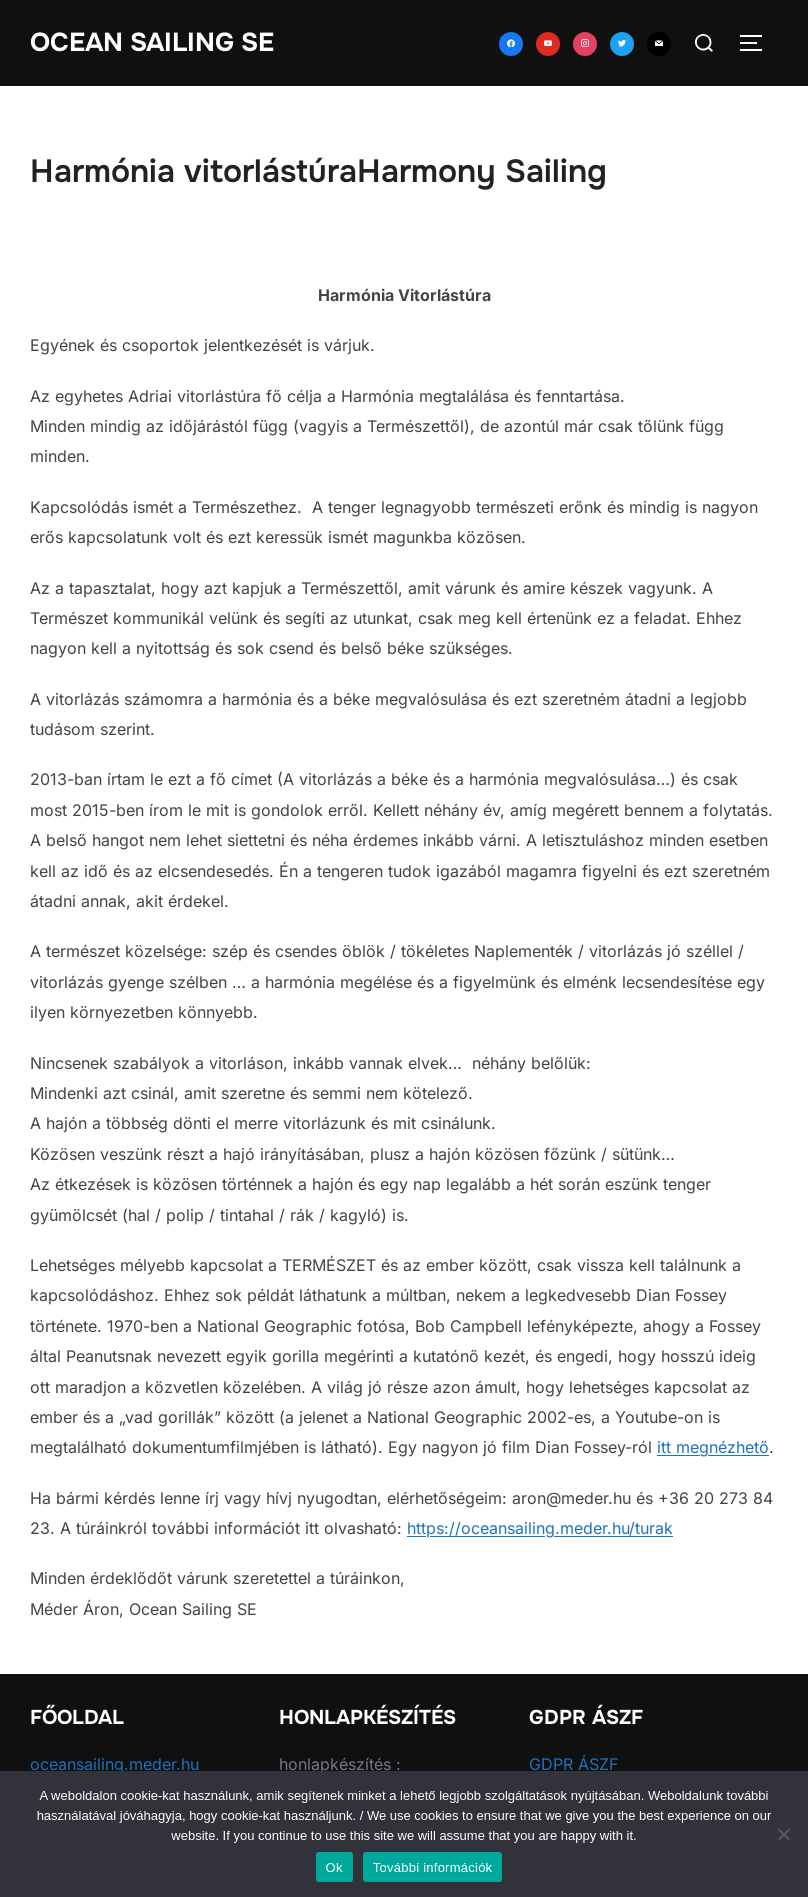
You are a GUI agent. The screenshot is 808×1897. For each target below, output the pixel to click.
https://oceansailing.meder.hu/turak (540, 1528)
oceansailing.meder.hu (114, 1764)
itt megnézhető (713, 1447)
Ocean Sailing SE (152, 42)
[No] (783, 1834)
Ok (334, 1867)
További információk (433, 1867)
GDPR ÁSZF (573, 1764)
